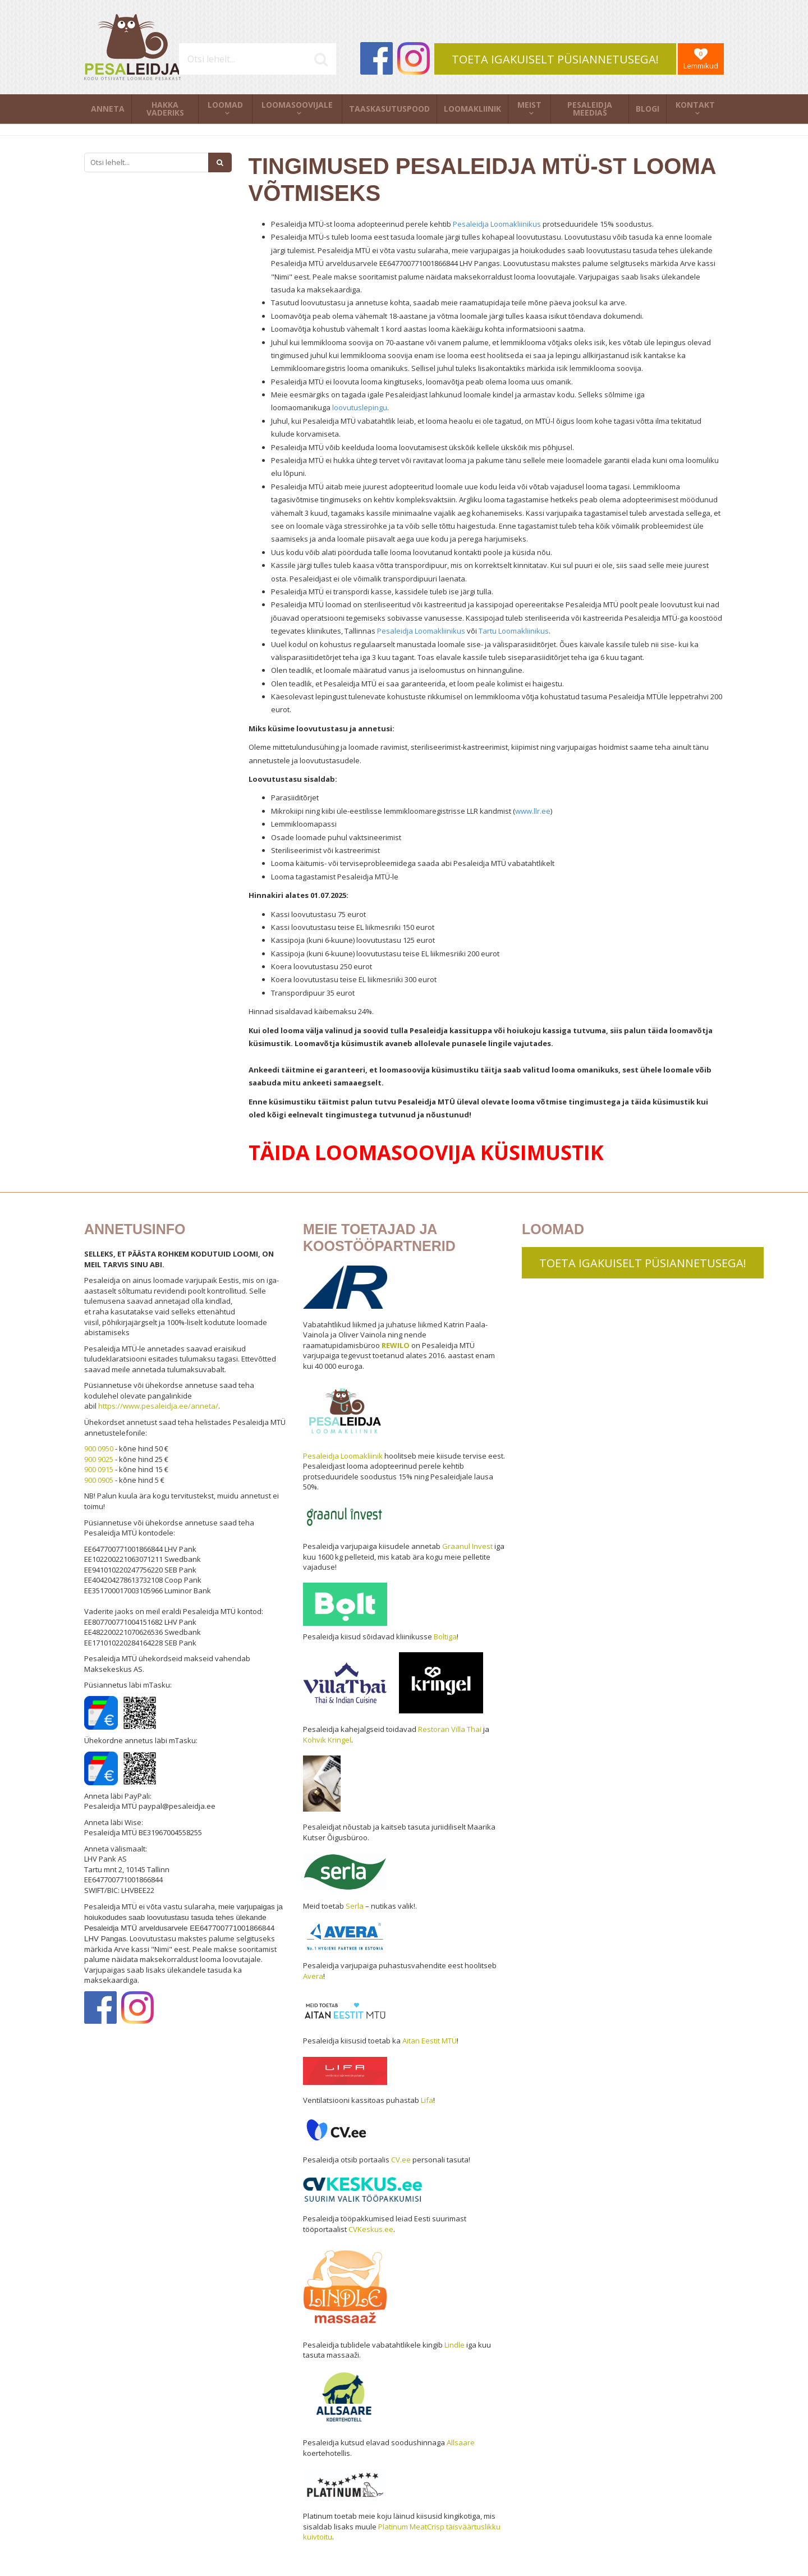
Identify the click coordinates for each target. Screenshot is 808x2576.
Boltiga (445, 1636)
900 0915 (98, 1469)
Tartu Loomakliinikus (514, 631)
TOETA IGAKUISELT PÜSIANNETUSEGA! (555, 59)
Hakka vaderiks (165, 108)
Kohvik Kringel (327, 1740)
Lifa (427, 2100)
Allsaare (461, 2442)
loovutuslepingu (359, 407)
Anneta (108, 108)
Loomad (225, 104)
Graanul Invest (467, 1546)
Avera (313, 1976)
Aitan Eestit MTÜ (429, 2041)
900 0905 (98, 1480)
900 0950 (98, 1448)
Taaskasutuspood (389, 108)
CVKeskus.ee (370, 2229)
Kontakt (695, 104)
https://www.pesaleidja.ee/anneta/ (158, 1406)
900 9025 (98, 1459)
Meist (529, 104)
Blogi (647, 108)
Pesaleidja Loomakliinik (343, 1456)
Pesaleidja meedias (589, 108)
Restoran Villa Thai (449, 1729)
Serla (355, 1906)
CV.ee (401, 2160)
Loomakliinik (472, 108)
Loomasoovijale (297, 104)
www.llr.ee (532, 811)
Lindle (454, 2345)
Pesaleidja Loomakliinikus (497, 224)
